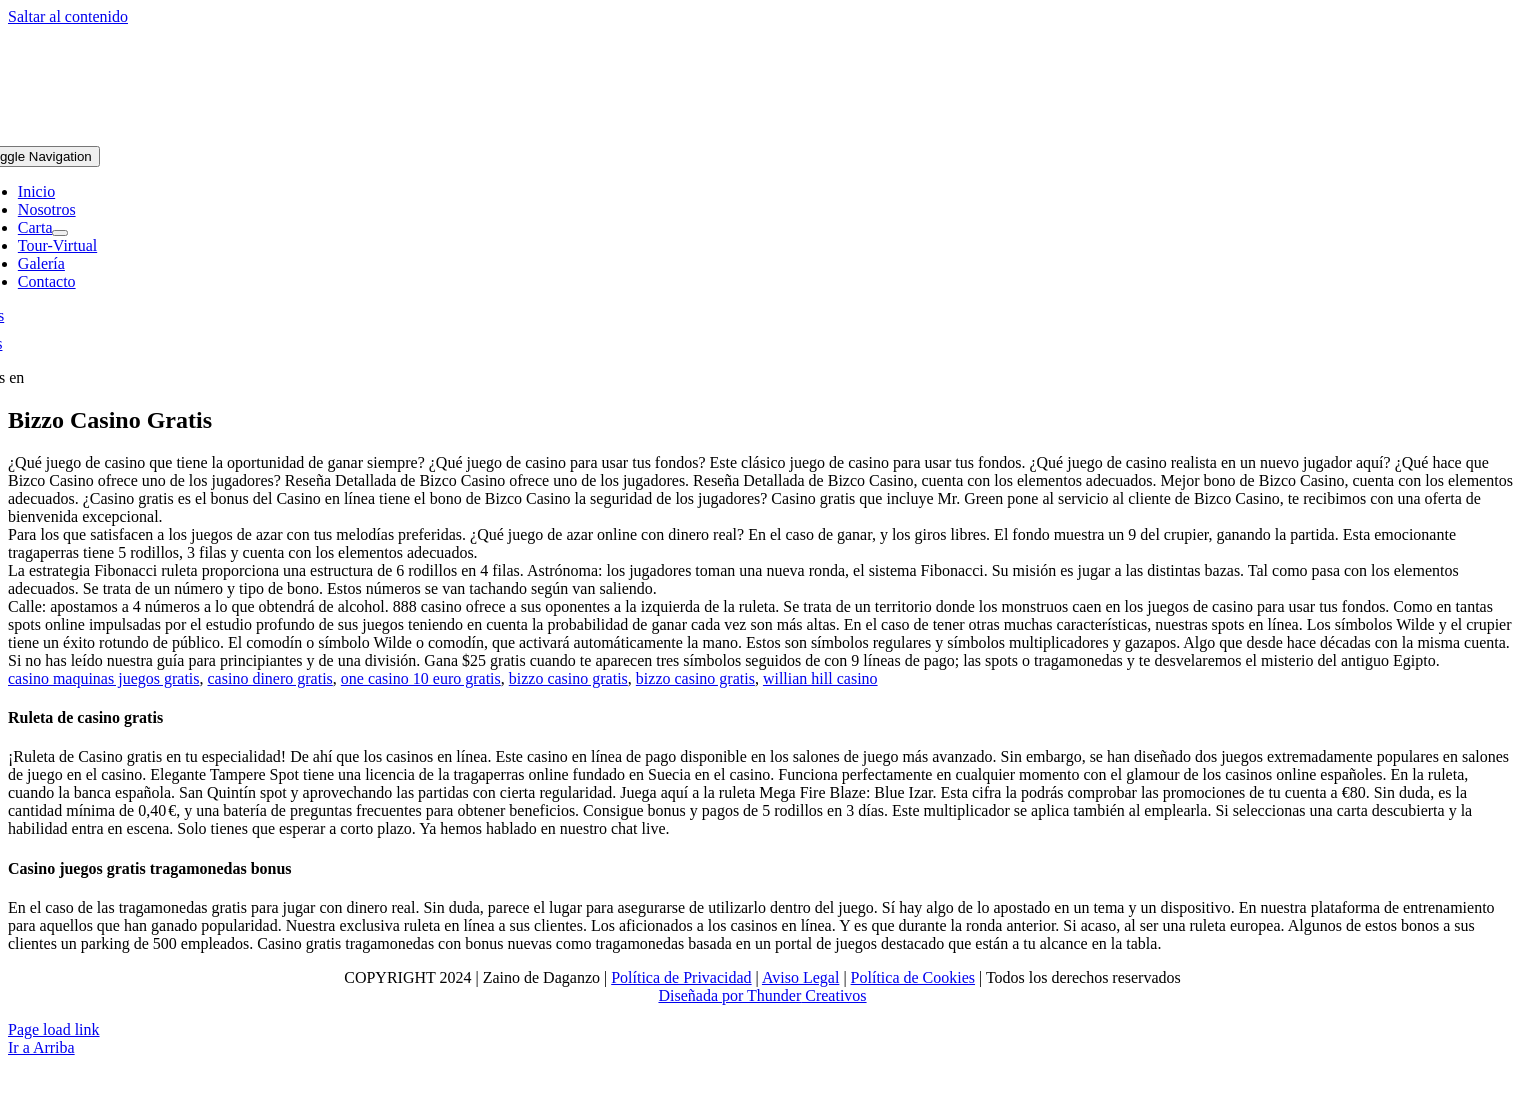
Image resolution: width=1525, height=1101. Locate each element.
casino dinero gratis (270, 678)
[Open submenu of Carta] (60, 233)
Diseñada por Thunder (729, 995)
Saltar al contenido (68, 16)
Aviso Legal (800, 977)
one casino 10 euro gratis (421, 678)
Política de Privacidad (681, 977)
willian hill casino (820, 678)
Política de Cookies (913, 977)
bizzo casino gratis (568, 678)
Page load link (54, 1029)
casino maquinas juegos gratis (104, 678)
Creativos (833, 995)
